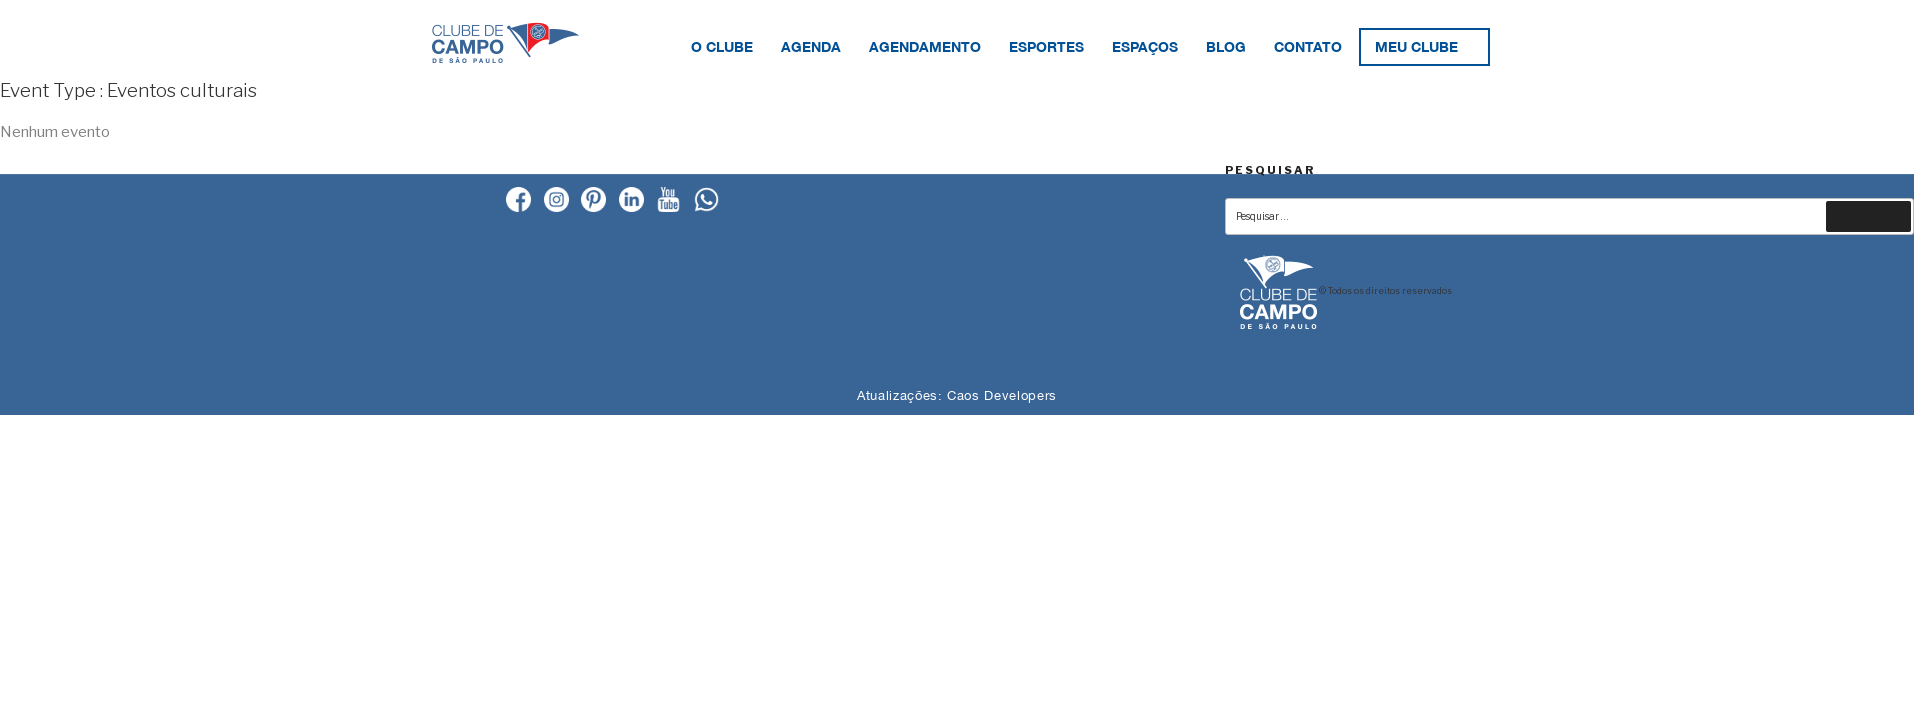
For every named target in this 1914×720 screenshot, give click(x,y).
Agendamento (925, 46)
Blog (1226, 46)
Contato (1308, 46)
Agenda (811, 46)
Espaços (1145, 46)
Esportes (1046, 46)
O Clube (722, 46)
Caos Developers (1002, 395)
